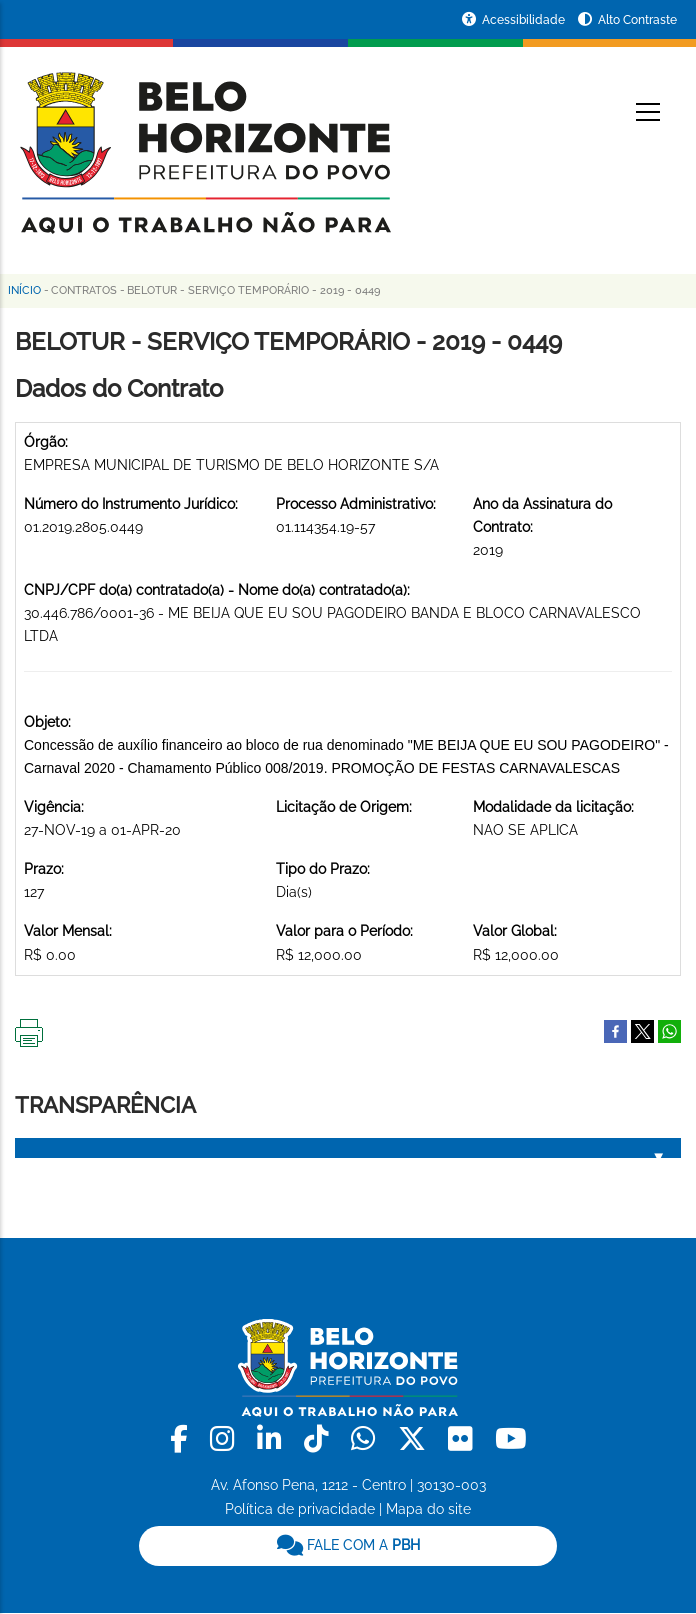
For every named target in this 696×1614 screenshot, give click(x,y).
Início (24, 290)
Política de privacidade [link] (300, 1509)
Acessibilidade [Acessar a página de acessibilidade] (525, 20)
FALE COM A (348, 1545)
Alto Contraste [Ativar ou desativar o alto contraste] (637, 20)
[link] (182, 1439)
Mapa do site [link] (428, 1509)
